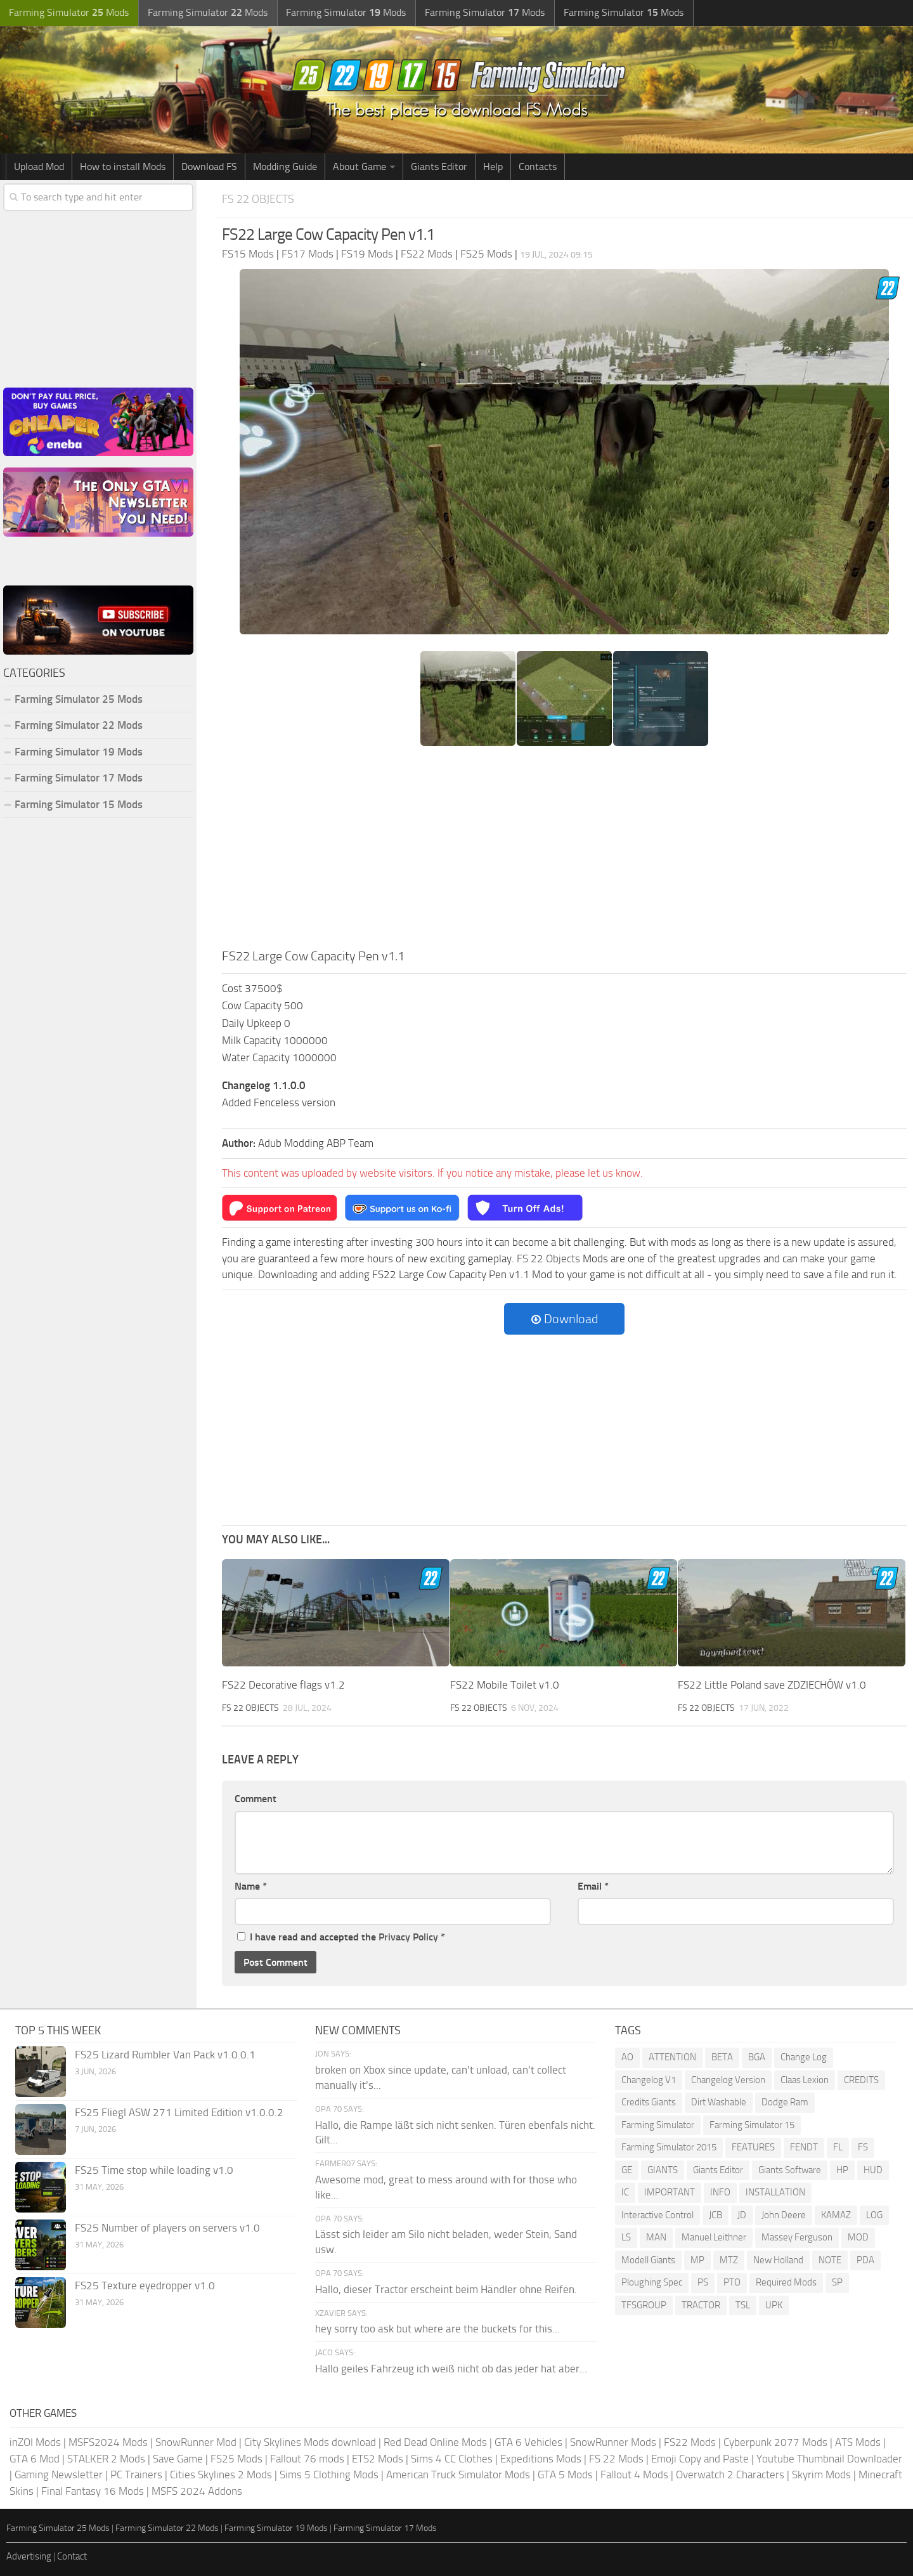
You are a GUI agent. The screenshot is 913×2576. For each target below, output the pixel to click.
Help (493, 166)
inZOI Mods (35, 2442)
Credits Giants (648, 2102)
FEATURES (753, 2147)
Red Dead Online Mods (435, 2442)
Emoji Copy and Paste (700, 2458)
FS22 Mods (690, 2442)
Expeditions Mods (540, 2458)
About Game (359, 166)
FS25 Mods (236, 2458)
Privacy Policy (408, 1937)
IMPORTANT (669, 2192)
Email (593, 1886)
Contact (72, 2555)
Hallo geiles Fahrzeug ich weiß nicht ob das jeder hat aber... (451, 2368)
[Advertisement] (564, 851)
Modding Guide (285, 166)
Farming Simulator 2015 (668, 2147)
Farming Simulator (657, 2124)
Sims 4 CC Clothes (452, 2458)
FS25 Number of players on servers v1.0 (167, 2227)
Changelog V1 (648, 2079)
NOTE (830, 2259)
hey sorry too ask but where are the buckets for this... (437, 2328)
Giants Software (789, 2169)
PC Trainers (136, 2474)
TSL (742, 2304)
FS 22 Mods (616, 2458)
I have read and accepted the (341, 1937)
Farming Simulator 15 (751, 2124)
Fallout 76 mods (307, 2458)
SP (837, 2282)
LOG (874, 2214)
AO (627, 2057)
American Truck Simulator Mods (458, 2474)
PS (702, 2282)
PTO (732, 2282)
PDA (865, 2259)
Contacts (538, 166)
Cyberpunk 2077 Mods (775, 2442)
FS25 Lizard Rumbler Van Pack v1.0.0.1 (165, 2054)
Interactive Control (657, 2214)
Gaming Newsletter (59, 2474)
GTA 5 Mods (565, 2474)
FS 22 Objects (260, 199)
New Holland (778, 2259)
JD (741, 2214)
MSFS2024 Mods (108, 2442)
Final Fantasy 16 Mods (92, 2490)
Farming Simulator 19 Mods (79, 751)
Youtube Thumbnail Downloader (829, 2458)
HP (842, 2169)
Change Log (803, 2057)
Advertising (28, 2555)
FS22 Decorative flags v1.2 (283, 1684)
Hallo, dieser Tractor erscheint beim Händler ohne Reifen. (446, 2288)
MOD (858, 2237)
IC (625, 2192)
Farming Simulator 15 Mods (79, 804)
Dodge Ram (784, 2102)
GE (626, 2169)
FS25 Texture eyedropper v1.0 (145, 2285)
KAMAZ (836, 2214)
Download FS (209, 166)
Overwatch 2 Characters (730, 2474)
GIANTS (662, 2169)
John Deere (783, 2214)
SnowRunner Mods (613, 2442)
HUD (873, 2169)
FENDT (804, 2147)
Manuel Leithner (714, 2237)
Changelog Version (728, 2079)
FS (863, 2147)
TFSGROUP (643, 2304)
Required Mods (786, 2282)
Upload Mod (39, 166)
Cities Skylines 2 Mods (221, 2474)
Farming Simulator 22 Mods (79, 725)
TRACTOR (701, 2304)
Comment (255, 1799)
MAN (656, 2237)
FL (838, 2147)
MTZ (729, 2259)
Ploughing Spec (651, 2282)
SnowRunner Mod (195, 2442)
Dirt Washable (718, 2102)
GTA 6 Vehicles (528, 2442)
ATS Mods (858, 2442)
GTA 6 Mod (35, 2458)
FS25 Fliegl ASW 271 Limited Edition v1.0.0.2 (179, 2112)
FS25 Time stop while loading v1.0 (154, 2170)
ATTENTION (672, 2057)
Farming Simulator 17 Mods (79, 777)
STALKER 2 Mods (106, 2458)
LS (626, 2237)
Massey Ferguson (796, 2237)
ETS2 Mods (377, 2458)
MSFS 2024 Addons (197, 2490)
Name (251, 1886)
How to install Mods (122, 166)
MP (697, 2259)
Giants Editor (439, 166)
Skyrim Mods (821, 2474)
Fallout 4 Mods (634, 2474)
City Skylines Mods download (310, 2442)
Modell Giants (648, 2259)
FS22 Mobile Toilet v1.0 (504, 1684)
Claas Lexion (804, 2079)
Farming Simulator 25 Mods (79, 699)
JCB (715, 2214)
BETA (722, 2057)
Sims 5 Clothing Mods (329, 2474)
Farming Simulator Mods (67, 13)
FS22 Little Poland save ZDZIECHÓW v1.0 (772, 1684)
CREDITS (861, 2079)
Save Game (178, 2458)
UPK (773, 2304)
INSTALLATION (775, 2192)
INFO (720, 2192)
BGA (756, 2057)
